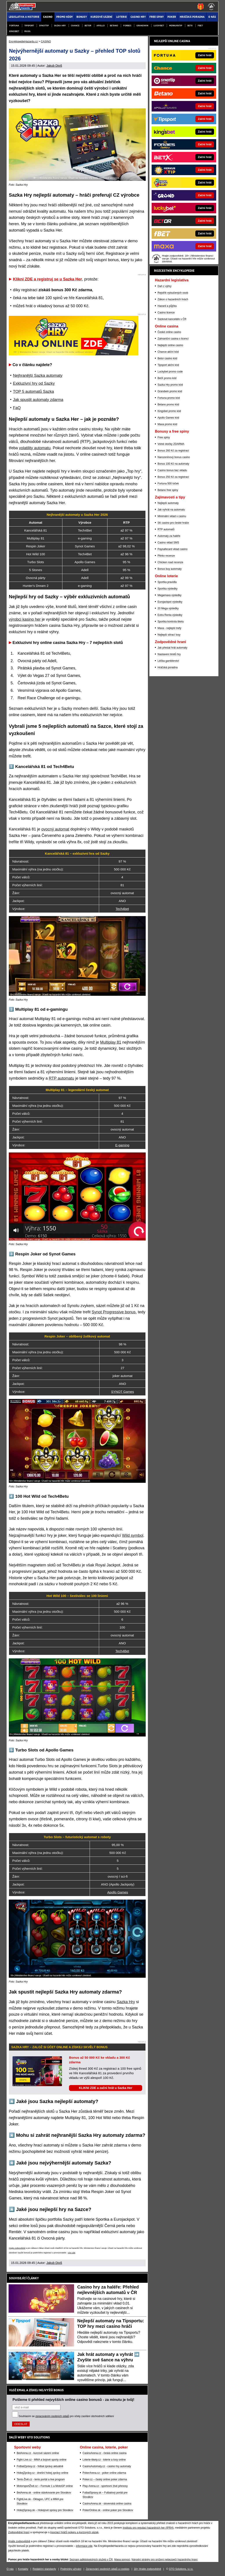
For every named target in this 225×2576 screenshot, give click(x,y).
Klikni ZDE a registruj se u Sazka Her (47, 279)
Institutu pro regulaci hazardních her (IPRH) (148, 2527)
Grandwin (142, 25)
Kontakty (23, 2569)
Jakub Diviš (54, 65)
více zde (71, 2253)
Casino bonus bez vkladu (172, 470)
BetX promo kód (167, 378)
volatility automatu (35, 448)
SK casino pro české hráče (173, 522)
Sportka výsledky (168, 588)
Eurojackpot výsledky (170, 601)
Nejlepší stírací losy (169, 634)
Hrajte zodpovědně (17, 2248)
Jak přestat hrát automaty (172, 647)
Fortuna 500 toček (168, 483)
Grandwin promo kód (170, 391)
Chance (75, 25)
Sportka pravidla (167, 582)
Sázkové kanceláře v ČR (172, 319)
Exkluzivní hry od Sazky (34, 383)
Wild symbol (132, 1535)
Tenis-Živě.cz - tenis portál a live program (41, 2479)
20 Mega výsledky (168, 608)
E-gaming (122, 1145)
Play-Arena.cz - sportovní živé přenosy (105, 2486)
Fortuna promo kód (169, 397)
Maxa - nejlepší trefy (169, 628)
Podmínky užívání (70, 2569)
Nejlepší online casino (170, 345)
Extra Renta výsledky (170, 615)
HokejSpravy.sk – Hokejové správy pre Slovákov (45, 2510)
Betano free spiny (168, 490)
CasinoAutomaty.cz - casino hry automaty (107, 2466)
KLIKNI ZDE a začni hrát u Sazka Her (105, 2088)
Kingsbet (14, 31)
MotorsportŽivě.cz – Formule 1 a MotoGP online (45, 2486)
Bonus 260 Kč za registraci (173, 450)
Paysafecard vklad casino (172, 549)
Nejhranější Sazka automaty (37, 375)
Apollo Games (117, 1892)
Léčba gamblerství (168, 660)
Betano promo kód (168, 404)
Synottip (44, 25)
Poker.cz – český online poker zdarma (105, 2479)
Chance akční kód (168, 351)
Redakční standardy (44, 2569)
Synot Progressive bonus (114, 1312)
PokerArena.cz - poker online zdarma (104, 2472)
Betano (114, 25)
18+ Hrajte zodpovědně (147, 2569)
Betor (88, 25)
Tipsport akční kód (168, 365)
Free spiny (164, 437)
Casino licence (166, 312)
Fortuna (14, 25)
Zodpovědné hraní (18, 2532)
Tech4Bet (122, 1651)
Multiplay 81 (110, 1042)
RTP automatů (166, 529)
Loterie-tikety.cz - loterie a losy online (104, 2459)
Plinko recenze (166, 555)
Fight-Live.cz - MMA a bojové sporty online (41, 2459)
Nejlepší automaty (168, 503)
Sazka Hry (60, 25)
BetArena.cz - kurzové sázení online (38, 2453)
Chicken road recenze (170, 562)
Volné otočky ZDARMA (171, 444)
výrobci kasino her (25, 619)
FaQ (17, 408)
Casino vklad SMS (168, 542)
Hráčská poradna (168, 667)
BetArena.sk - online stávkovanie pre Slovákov (44, 2492)
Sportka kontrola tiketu (171, 621)
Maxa (27, 31)
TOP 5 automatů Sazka (33, 391)
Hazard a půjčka (167, 305)
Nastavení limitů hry (169, 654)
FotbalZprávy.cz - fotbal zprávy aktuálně (40, 2466)
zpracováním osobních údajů (52, 2416)
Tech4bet (122, 909)
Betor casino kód (167, 358)
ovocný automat (55, 829)
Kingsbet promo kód (169, 411)
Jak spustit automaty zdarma (38, 399)
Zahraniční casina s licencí (173, 338)
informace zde (84, 2545)
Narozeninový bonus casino (174, 457)
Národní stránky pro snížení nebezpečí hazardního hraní (165, 2559)
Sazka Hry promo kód (170, 384)
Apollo (100, 25)
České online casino (169, 332)
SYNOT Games (122, 1391)
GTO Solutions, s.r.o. (181, 2569)
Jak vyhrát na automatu (171, 509)
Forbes (127, 25)
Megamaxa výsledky (169, 595)
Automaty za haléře (169, 535)
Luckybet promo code (170, 371)
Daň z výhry (164, 286)
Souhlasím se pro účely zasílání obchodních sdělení (66, 2416)
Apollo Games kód (168, 417)
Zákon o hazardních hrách (173, 299)
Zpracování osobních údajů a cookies (107, 2569)
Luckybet (159, 25)
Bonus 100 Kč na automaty (173, 463)
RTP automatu (61, 1078)
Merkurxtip (175, 25)
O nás (10, 2569)
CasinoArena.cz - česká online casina (105, 2453)
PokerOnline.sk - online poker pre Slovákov (108, 2510)
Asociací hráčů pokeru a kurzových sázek (74, 2532)
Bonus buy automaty (169, 568)
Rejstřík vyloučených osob (173, 292)
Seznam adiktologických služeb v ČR (91, 2559)
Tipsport (29, 25)
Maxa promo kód (167, 424)
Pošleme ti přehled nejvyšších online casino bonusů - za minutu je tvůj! (73, 2400)
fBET (200, 25)
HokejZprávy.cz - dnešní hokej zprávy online (42, 2472)
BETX (189, 25)
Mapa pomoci (122, 2559)
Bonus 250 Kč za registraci (173, 476)
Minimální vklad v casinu (172, 516)
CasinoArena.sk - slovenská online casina (107, 2503)
